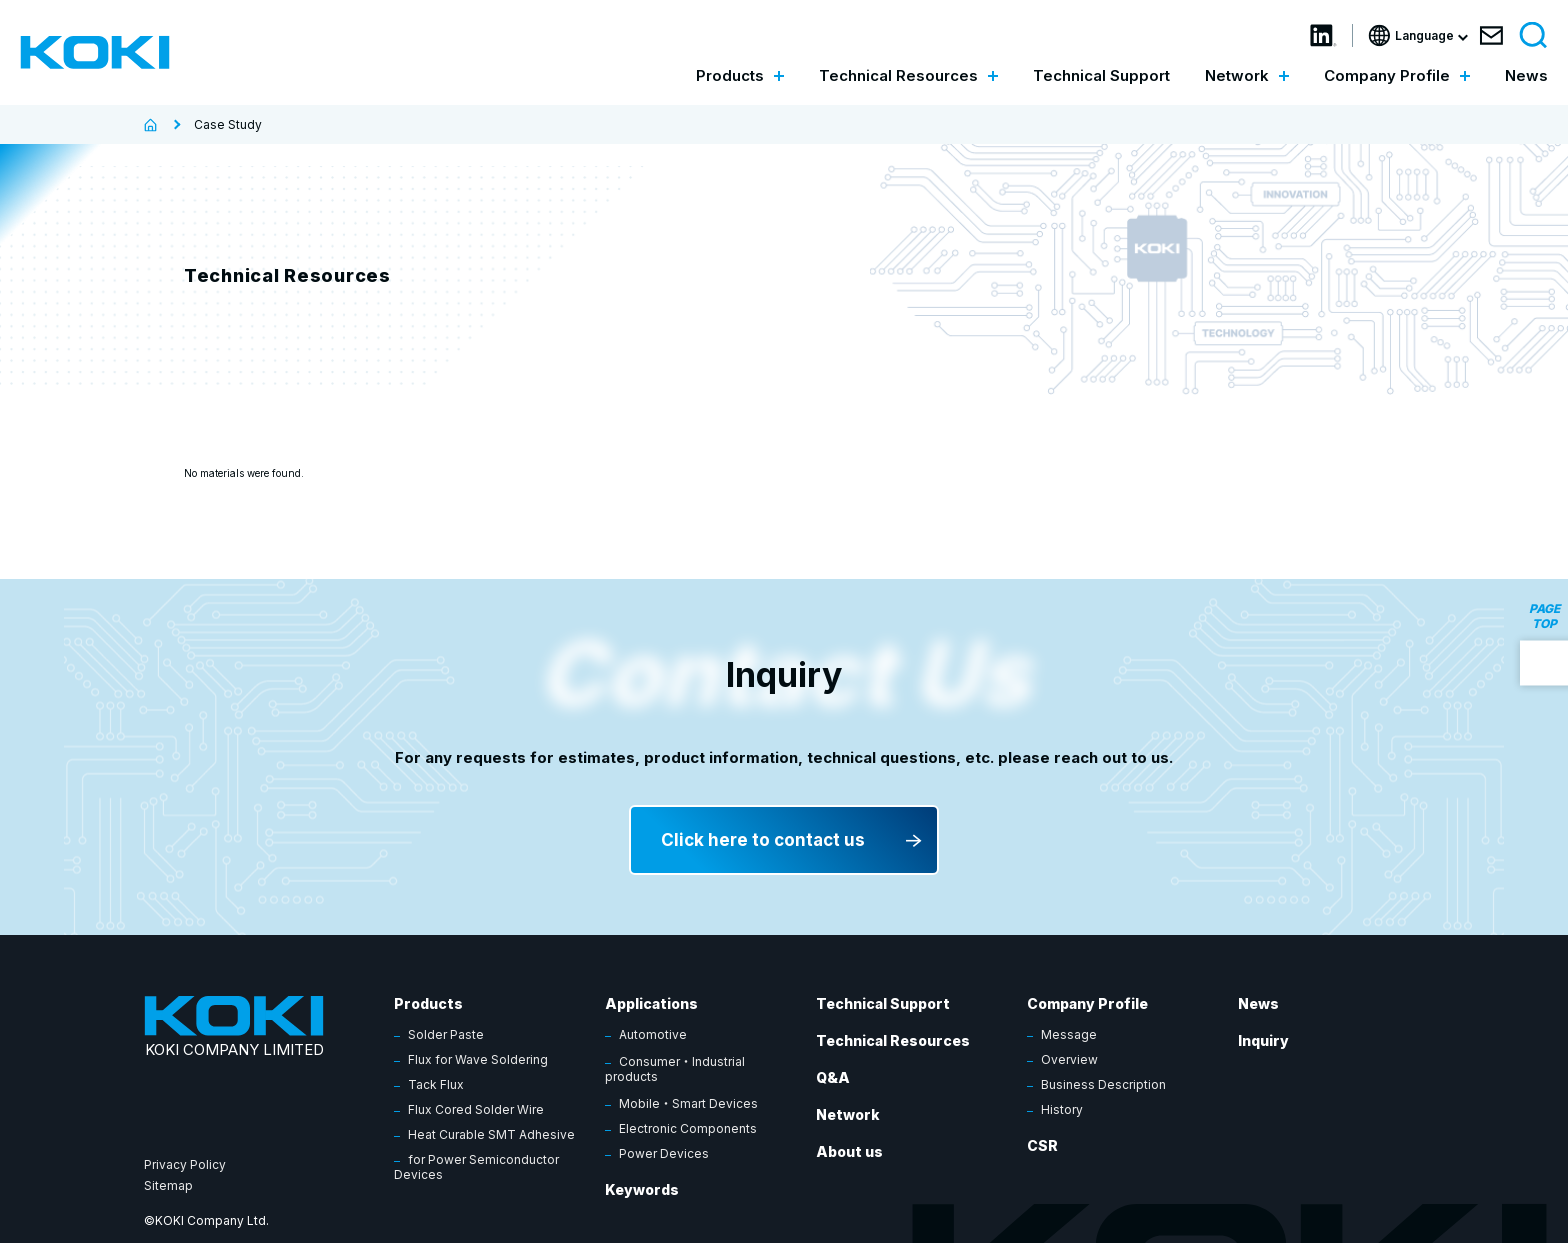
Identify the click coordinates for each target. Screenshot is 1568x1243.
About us (849, 1151)
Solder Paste (446, 1034)
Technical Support (1101, 75)
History (1062, 1109)
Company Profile (1087, 1003)
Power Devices (664, 1153)
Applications (651, 1003)
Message (1069, 1034)
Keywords (642, 1189)
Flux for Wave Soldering (478, 1059)
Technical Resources (893, 1040)
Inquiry (1263, 1040)
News (1526, 75)
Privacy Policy (185, 1164)
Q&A (833, 1077)
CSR (1042, 1145)
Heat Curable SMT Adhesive (491, 1134)
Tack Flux (436, 1084)
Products (428, 1003)
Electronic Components (688, 1128)
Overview (1069, 1059)
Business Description (1103, 1084)
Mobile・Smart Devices (688, 1103)
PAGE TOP (1544, 615)
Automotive (653, 1034)
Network (848, 1114)
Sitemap (168, 1185)
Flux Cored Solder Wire (476, 1109)
